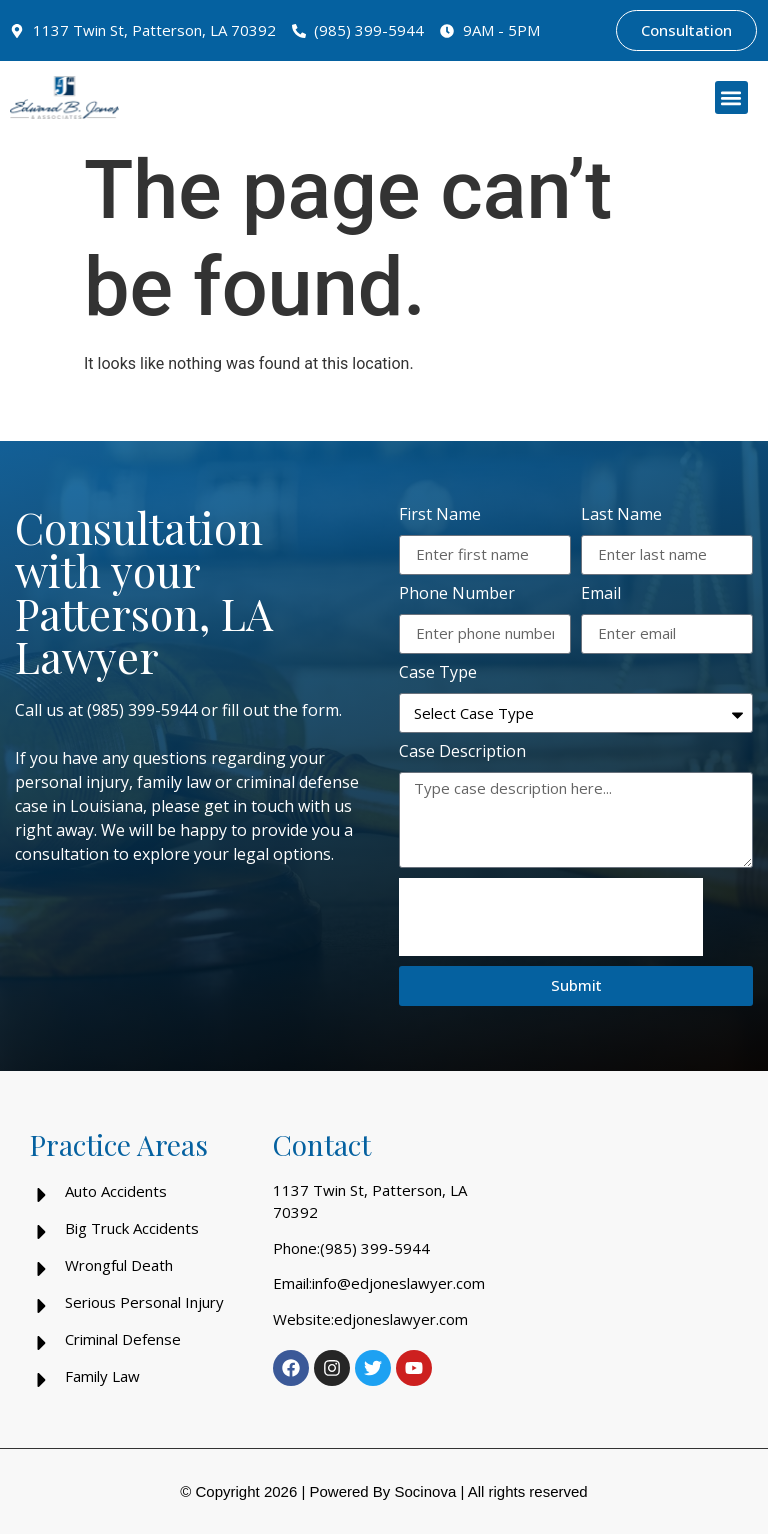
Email (601, 594)
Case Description (462, 752)
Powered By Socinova (382, 1491)
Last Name (621, 515)
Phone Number (457, 594)
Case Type (438, 673)
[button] (731, 97)
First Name (440, 515)
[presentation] (551, 917)
